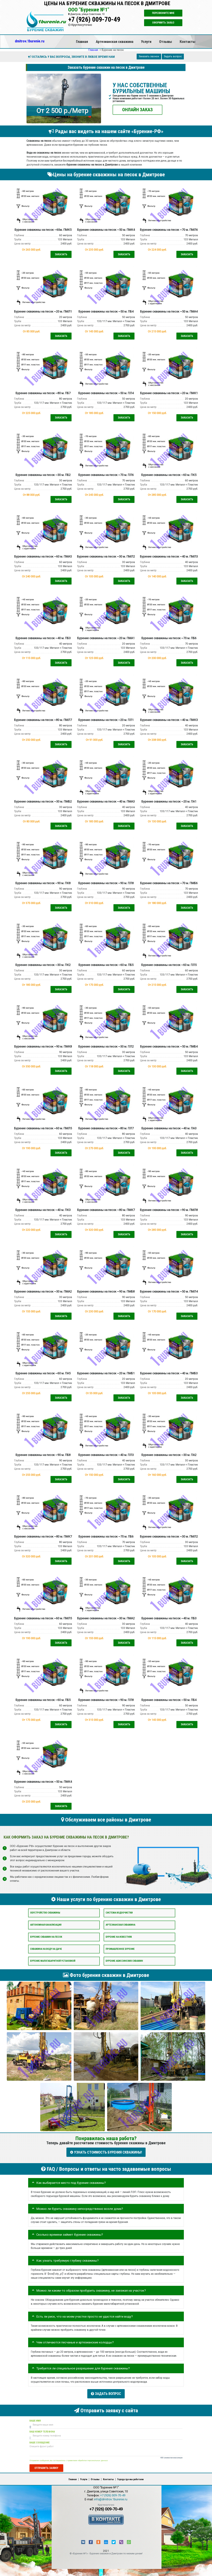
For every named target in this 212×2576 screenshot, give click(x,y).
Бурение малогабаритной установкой (52, 1961)
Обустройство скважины (45, 1912)
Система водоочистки (119, 1912)
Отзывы (165, 41)
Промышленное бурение (120, 1948)
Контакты (187, 41)
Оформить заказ (163, 22)
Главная (82, 41)
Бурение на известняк (119, 1936)
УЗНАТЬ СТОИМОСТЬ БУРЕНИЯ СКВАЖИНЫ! (106, 2152)
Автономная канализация (45, 1924)
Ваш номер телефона (42, 2429)
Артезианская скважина (114, 41)
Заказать (61, 254)
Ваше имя (35, 2418)
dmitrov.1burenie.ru (29, 41)
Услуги (146, 41)
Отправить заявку (46, 2466)
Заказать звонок (149, 56)
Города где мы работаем (130, 2477)
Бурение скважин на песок (46, 1936)
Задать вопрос (173, 56)
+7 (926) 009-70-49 (94, 19)
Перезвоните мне (163, 13)
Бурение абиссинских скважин (124, 1961)
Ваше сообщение (39, 2440)
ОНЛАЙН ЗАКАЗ (137, 109)
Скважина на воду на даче (46, 1948)
